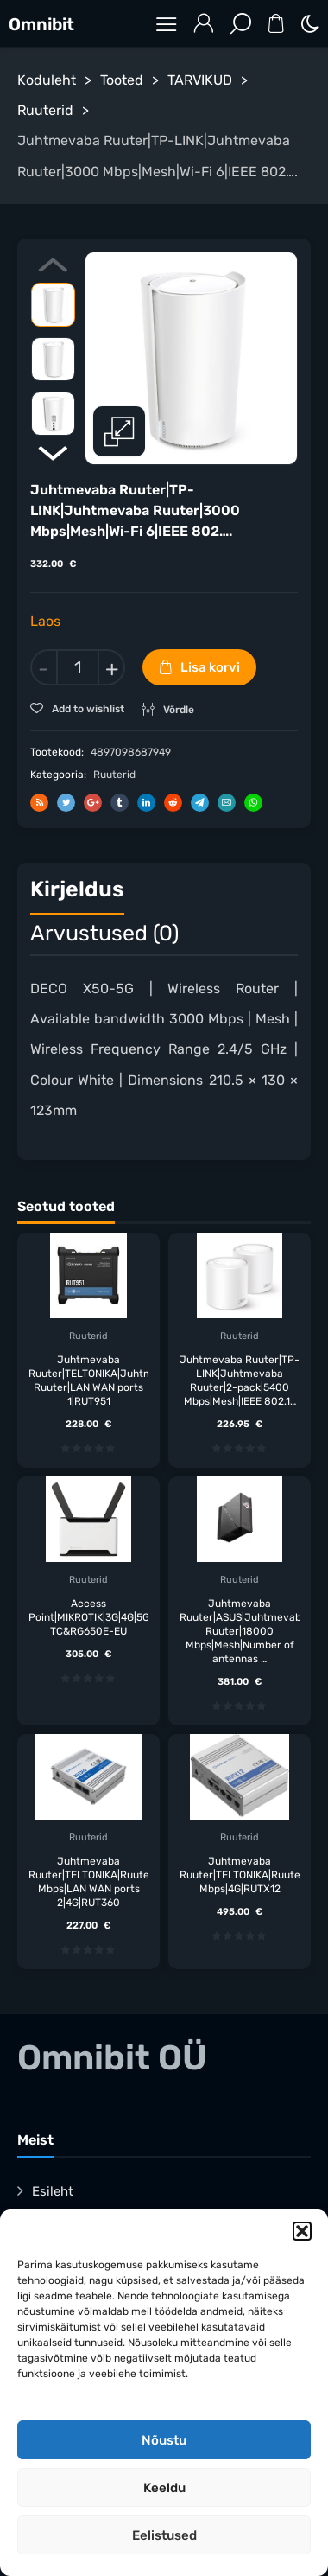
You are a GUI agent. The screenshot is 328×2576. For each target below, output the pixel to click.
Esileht (52, 2190)
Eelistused (164, 2535)
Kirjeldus (77, 888)
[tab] (77, 892)
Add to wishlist (86, 709)
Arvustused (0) (104, 932)
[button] (302, 2231)
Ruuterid (45, 110)
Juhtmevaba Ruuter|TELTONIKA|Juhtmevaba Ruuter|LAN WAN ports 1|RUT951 (88, 1379)
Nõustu (164, 2440)
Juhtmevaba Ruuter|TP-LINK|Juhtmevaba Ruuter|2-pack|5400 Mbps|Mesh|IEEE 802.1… (240, 1379)
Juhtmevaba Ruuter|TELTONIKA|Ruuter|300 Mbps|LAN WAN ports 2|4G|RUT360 (88, 1881)
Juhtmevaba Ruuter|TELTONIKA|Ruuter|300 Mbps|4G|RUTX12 (240, 1874)
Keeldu (164, 2488)
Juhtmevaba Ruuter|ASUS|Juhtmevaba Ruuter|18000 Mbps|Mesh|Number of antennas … (240, 1630)
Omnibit (41, 24)
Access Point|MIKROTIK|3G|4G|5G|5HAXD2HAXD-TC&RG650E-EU (88, 1616)
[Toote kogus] (77, 667)
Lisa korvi (210, 667)
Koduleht (46, 80)
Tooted (121, 80)
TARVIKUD (199, 80)
